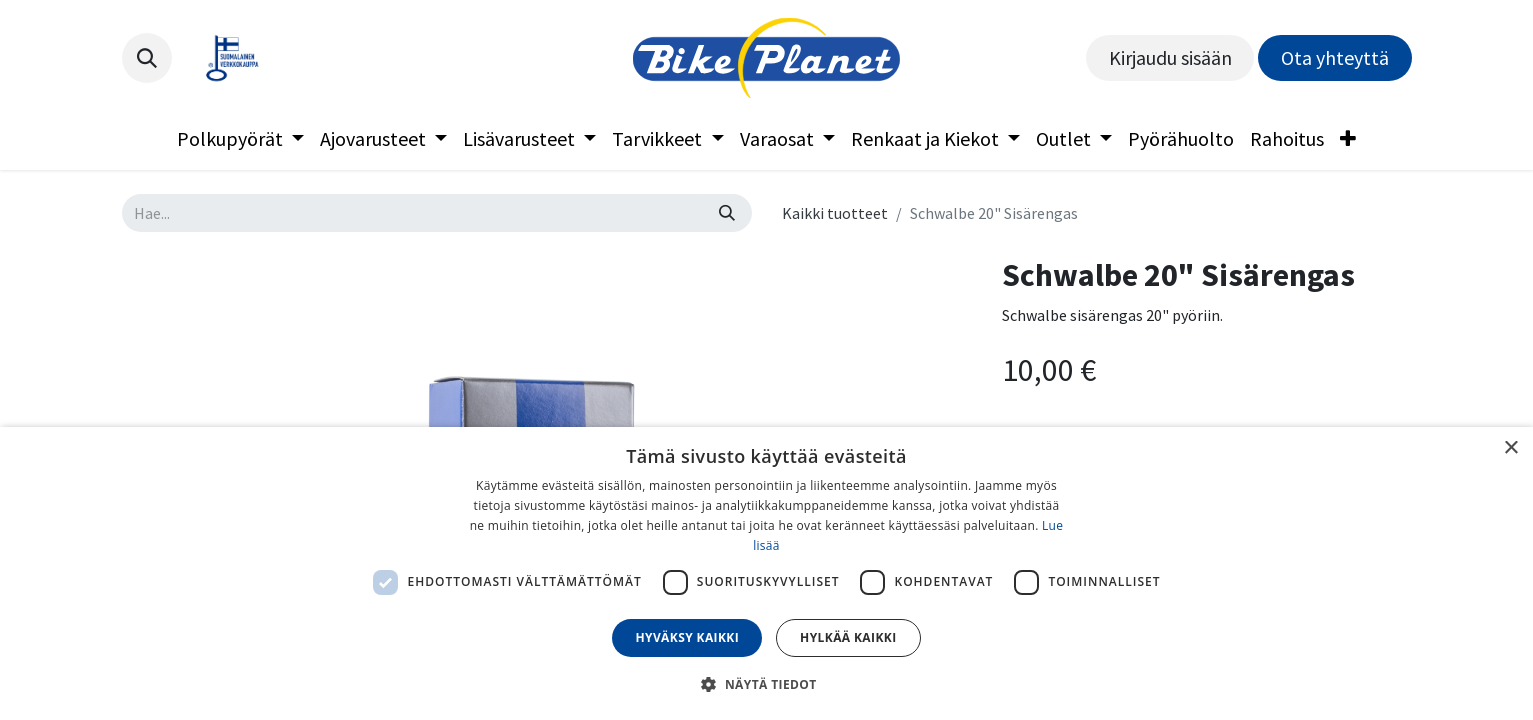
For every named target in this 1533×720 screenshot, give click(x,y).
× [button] (1510, 448)
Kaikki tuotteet (835, 213)
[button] (147, 58)
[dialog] (766, 573)
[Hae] (727, 213)
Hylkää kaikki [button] (848, 637)
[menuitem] (240, 139)
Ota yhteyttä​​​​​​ (1335, 57)
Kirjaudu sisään (1170, 57)
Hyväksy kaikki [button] (687, 637)
